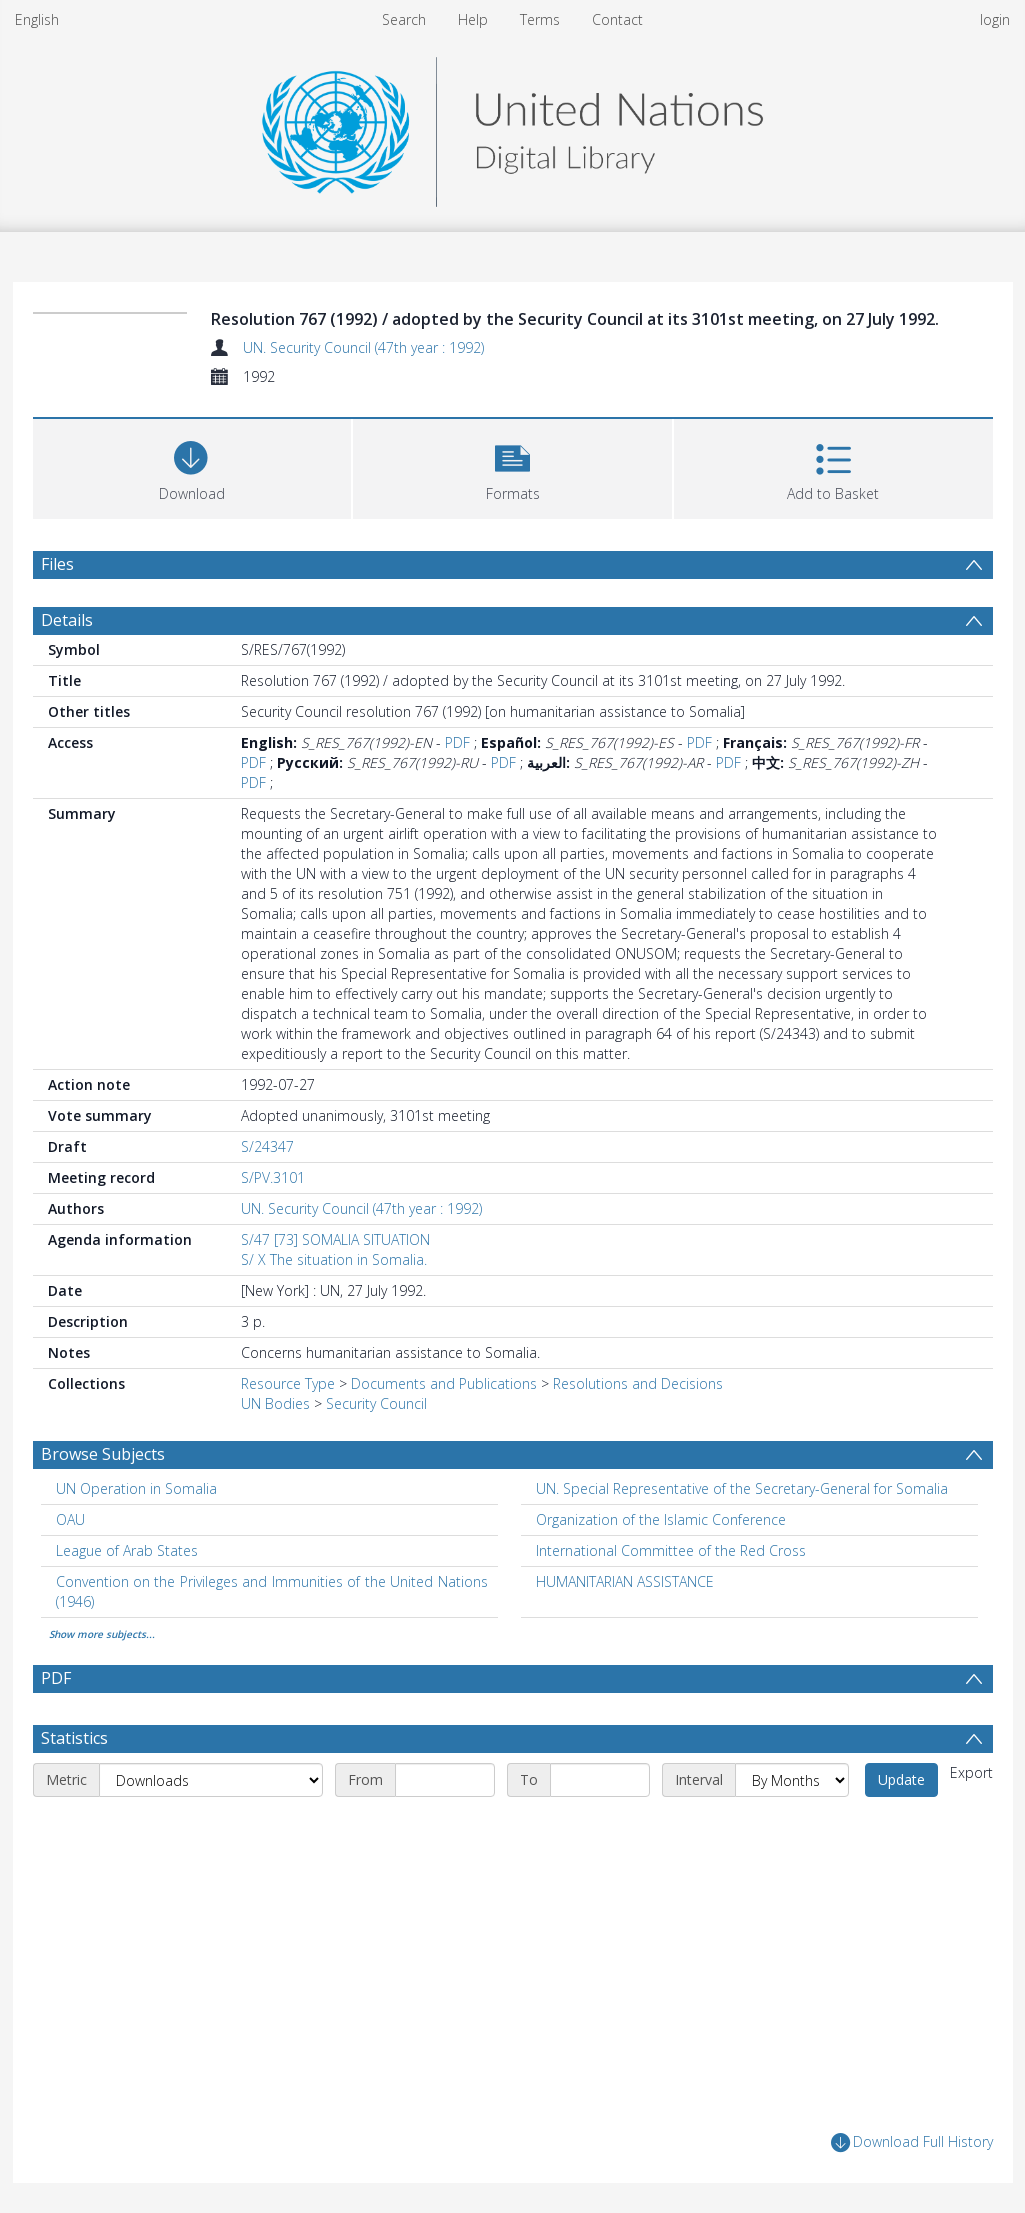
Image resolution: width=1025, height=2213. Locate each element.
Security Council (376, 1403)
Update (901, 1779)
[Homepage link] (512, 126)
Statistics (74, 1738)
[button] (512, 466)
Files (57, 564)
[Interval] (792, 1780)
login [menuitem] (995, 19)
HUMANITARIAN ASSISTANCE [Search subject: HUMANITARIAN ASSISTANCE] (625, 1581)
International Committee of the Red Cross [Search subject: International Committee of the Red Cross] (671, 1550)
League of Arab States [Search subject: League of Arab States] (127, 1550)
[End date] (600, 1780)
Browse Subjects (103, 1454)
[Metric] (211, 1780)
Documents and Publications (444, 1383)
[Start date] (445, 1780)
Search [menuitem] (404, 19)
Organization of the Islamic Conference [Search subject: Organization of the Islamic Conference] (661, 1519)
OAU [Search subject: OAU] (70, 1519)
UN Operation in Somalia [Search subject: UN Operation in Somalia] (136, 1488)
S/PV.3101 (273, 1177)
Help (473, 19)
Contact (617, 19)
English (37, 19)
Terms (540, 19)
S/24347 (267, 1146)
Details (67, 620)
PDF (457, 742)
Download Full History (912, 2142)
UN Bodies (275, 1403)
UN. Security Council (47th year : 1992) (363, 347)
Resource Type (288, 1383)
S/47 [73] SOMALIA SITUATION (335, 1239)
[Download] (192, 466)
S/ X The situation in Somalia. (334, 1259)
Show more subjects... (102, 1634)
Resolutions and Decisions (638, 1383)
